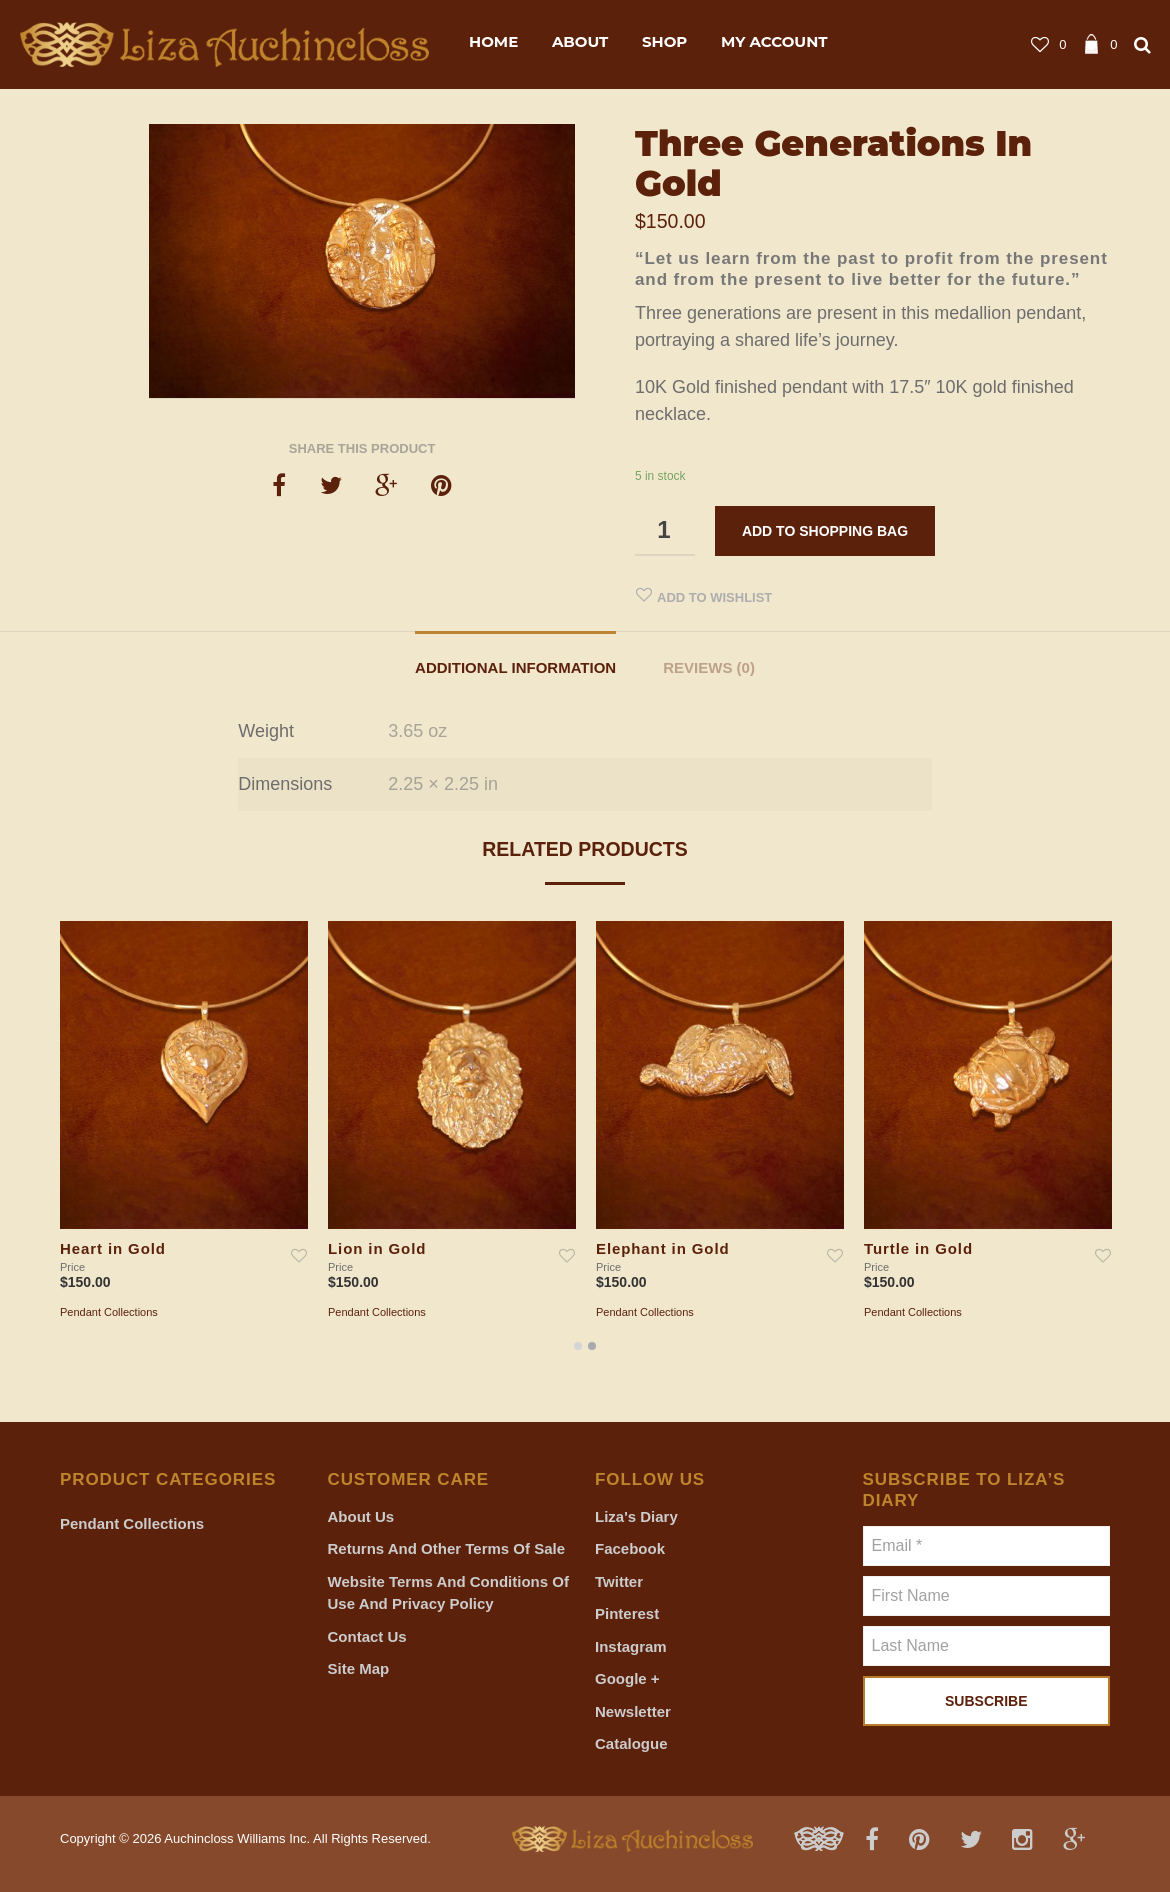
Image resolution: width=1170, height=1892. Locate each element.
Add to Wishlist (714, 597)
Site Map (359, 1668)
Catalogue (631, 1743)
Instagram (631, 1646)
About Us (361, 1516)
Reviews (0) (709, 667)
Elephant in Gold (663, 1249)
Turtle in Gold (918, 1249)
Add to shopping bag (825, 531)
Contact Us (367, 1636)
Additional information (515, 667)
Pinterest (627, 1613)
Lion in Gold (377, 1249)
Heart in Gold (113, 1249)
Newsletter (633, 1711)
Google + (627, 1678)
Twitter (619, 1581)
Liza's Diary (636, 1516)
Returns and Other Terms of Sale (447, 1548)
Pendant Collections (109, 1312)
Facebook (630, 1548)
